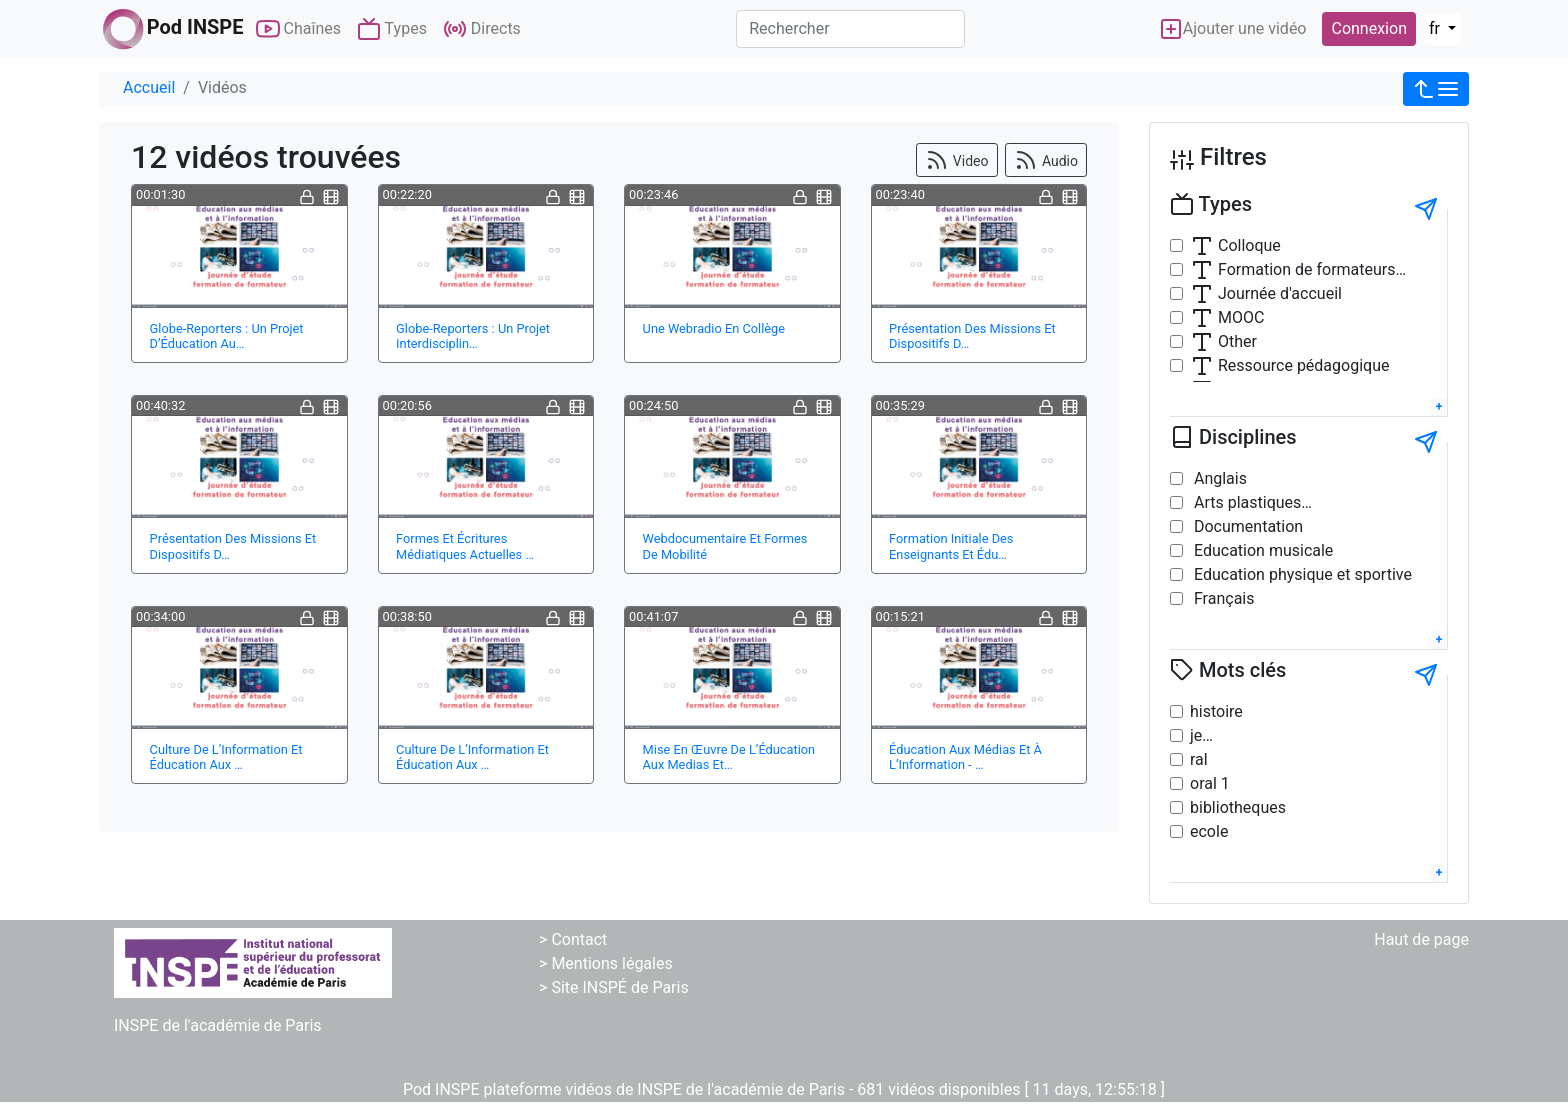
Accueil (149, 87)
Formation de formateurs (1293, 270)
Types (392, 29)
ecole (1209, 831)
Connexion (1368, 28)
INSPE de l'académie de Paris (218, 1025)
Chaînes (298, 29)
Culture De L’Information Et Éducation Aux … (226, 757)
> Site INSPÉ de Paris (614, 987)
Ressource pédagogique (1289, 366)
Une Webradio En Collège (714, 328)
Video (956, 160)
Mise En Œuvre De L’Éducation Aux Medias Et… (729, 757)
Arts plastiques (1245, 502)
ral (1199, 759)
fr (1436, 28)
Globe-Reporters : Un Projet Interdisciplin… (473, 336)
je (1196, 735)
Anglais (1218, 478)
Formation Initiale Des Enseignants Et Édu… (951, 546)
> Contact (573, 939)
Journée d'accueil (1266, 294)
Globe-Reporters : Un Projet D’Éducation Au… (227, 336)
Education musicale (1261, 550)
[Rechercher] (850, 29)
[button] (1436, 89)
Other (1223, 342)
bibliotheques (1238, 807)
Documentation (1246, 526)
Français (1222, 598)
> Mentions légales (606, 963)
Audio (1046, 160)
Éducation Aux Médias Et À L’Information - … (965, 757)
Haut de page (1421, 939)
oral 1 (1210, 783)
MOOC (1227, 318)
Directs (482, 29)
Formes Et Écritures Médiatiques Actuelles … (465, 546)
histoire (1216, 711)
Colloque (1235, 246)
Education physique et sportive (1301, 574)
